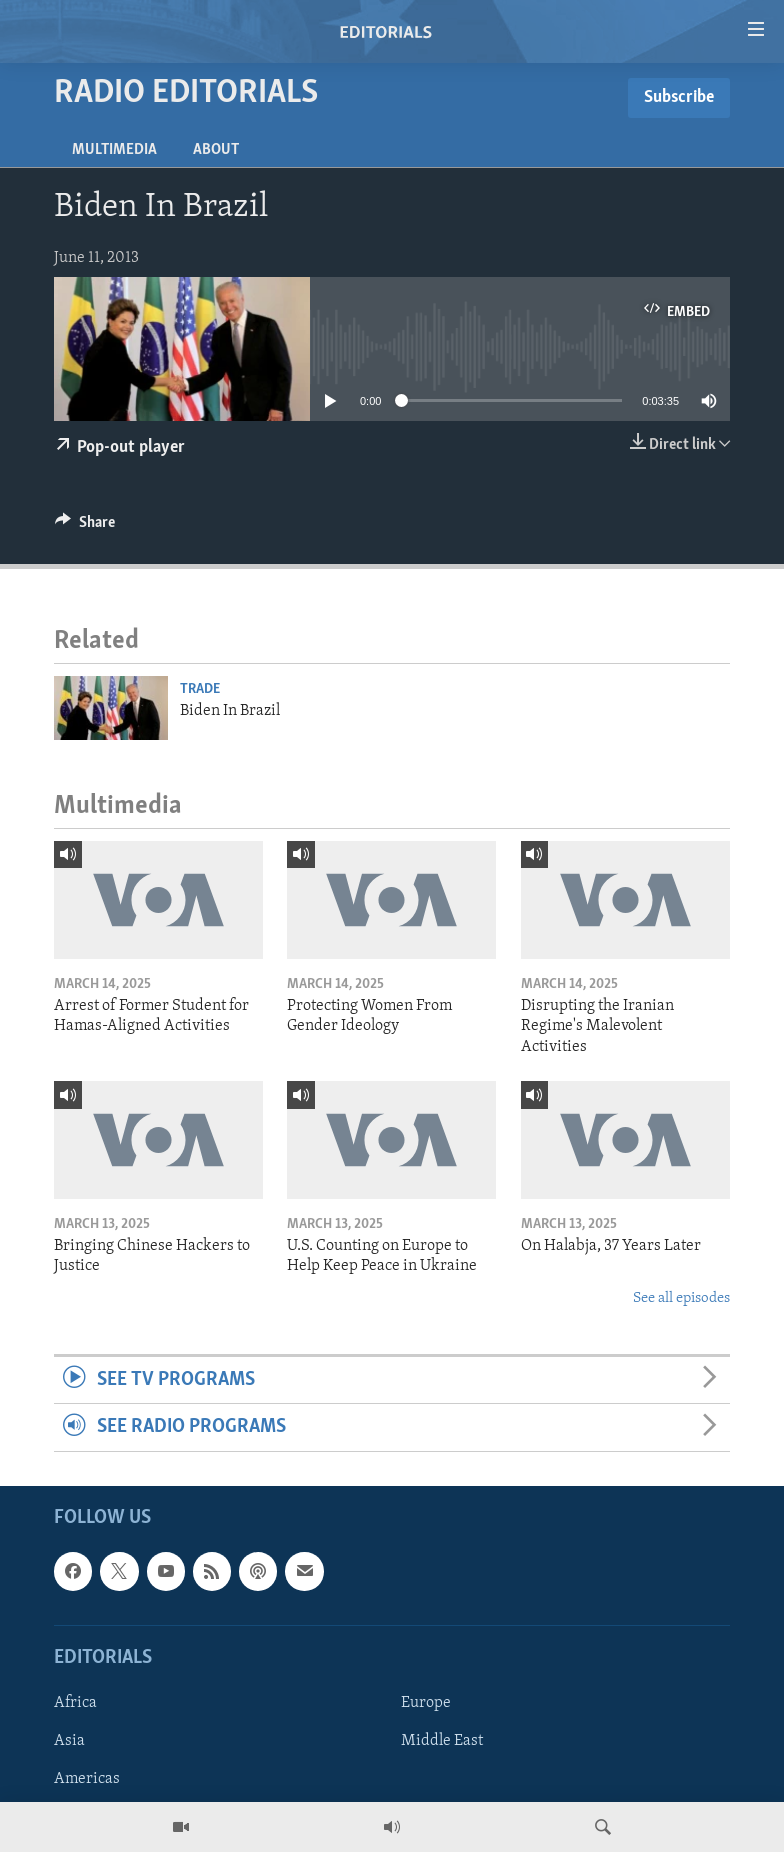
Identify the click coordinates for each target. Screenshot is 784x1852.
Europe (426, 1703)
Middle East (442, 1741)
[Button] (85, 527)
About (216, 150)
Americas (87, 1779)
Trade (200, 689)
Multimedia (114, 150)
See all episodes (681, 1298)
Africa (75, 1703)
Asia (69, 1741)
